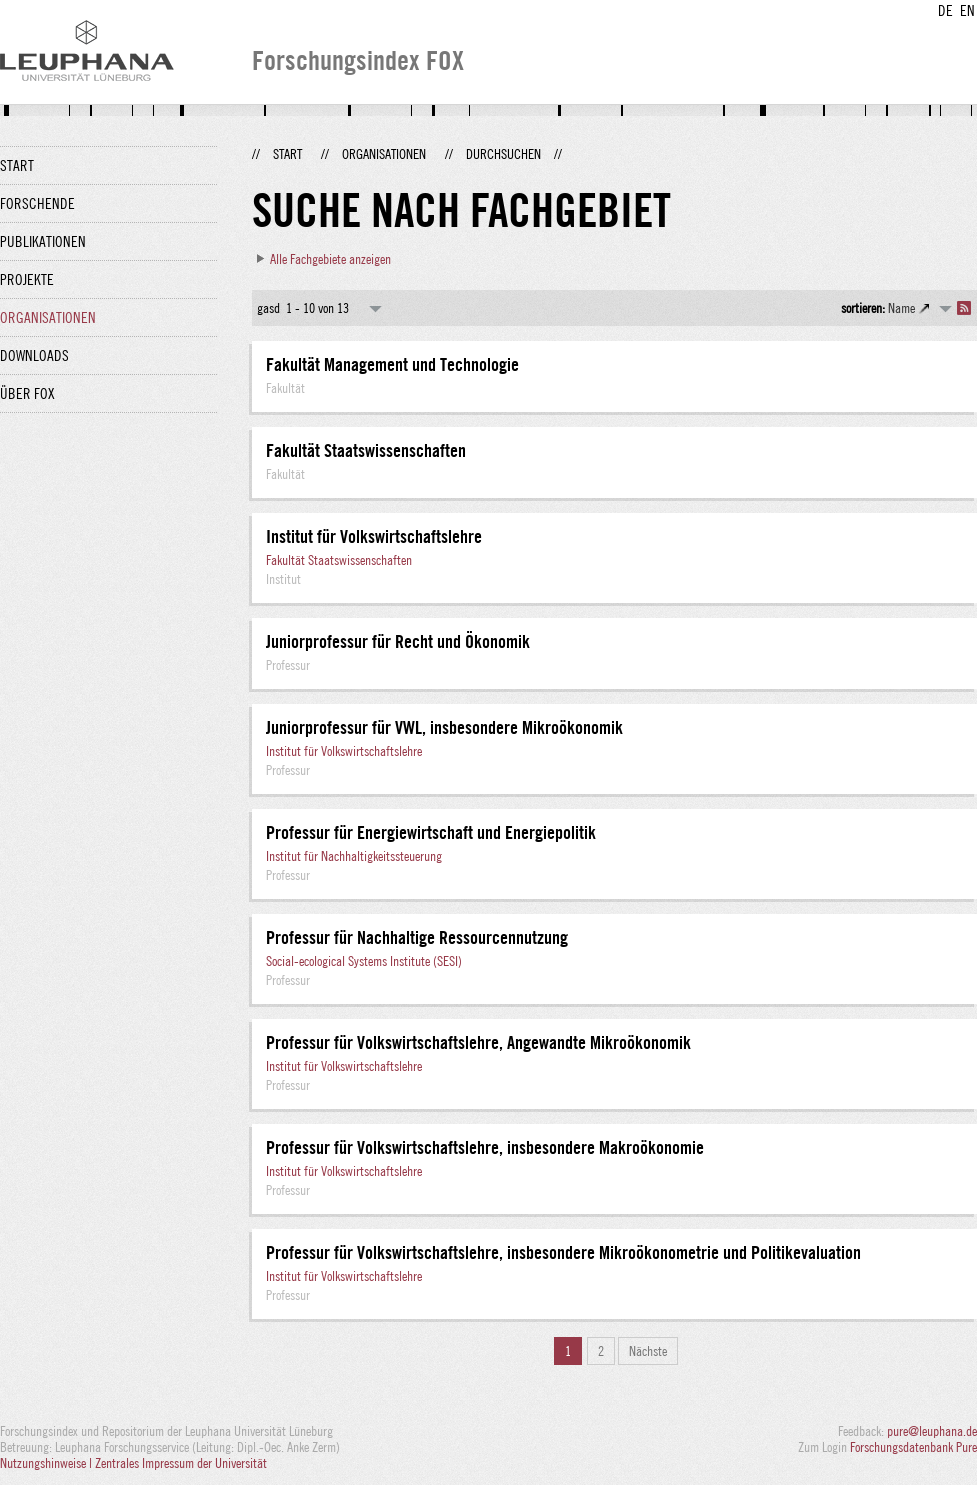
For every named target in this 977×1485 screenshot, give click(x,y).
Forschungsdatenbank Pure (913, 1447)
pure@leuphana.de (932, 1431)
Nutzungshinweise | (47, 1463)
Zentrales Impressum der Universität (181, 1463)
